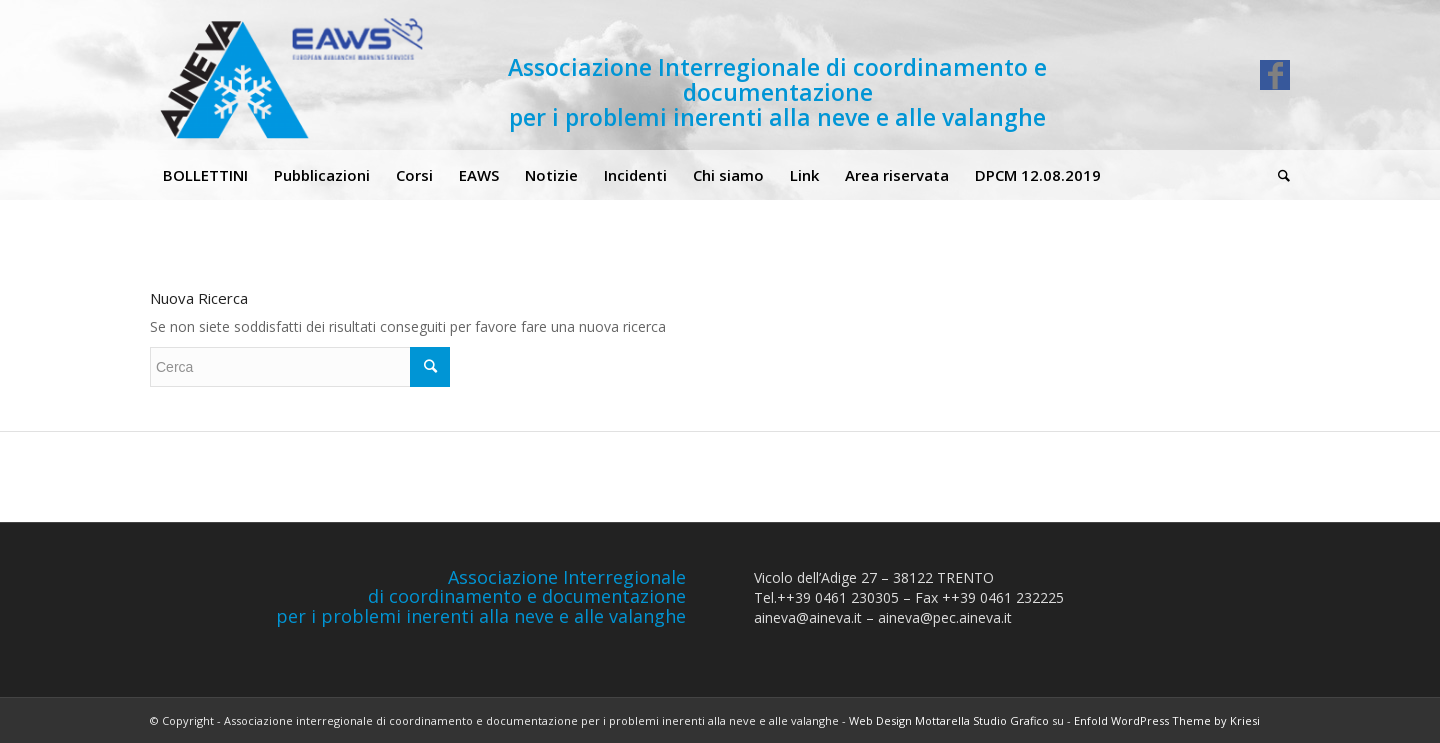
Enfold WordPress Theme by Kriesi (1167, 720)
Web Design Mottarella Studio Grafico (949, 720)
